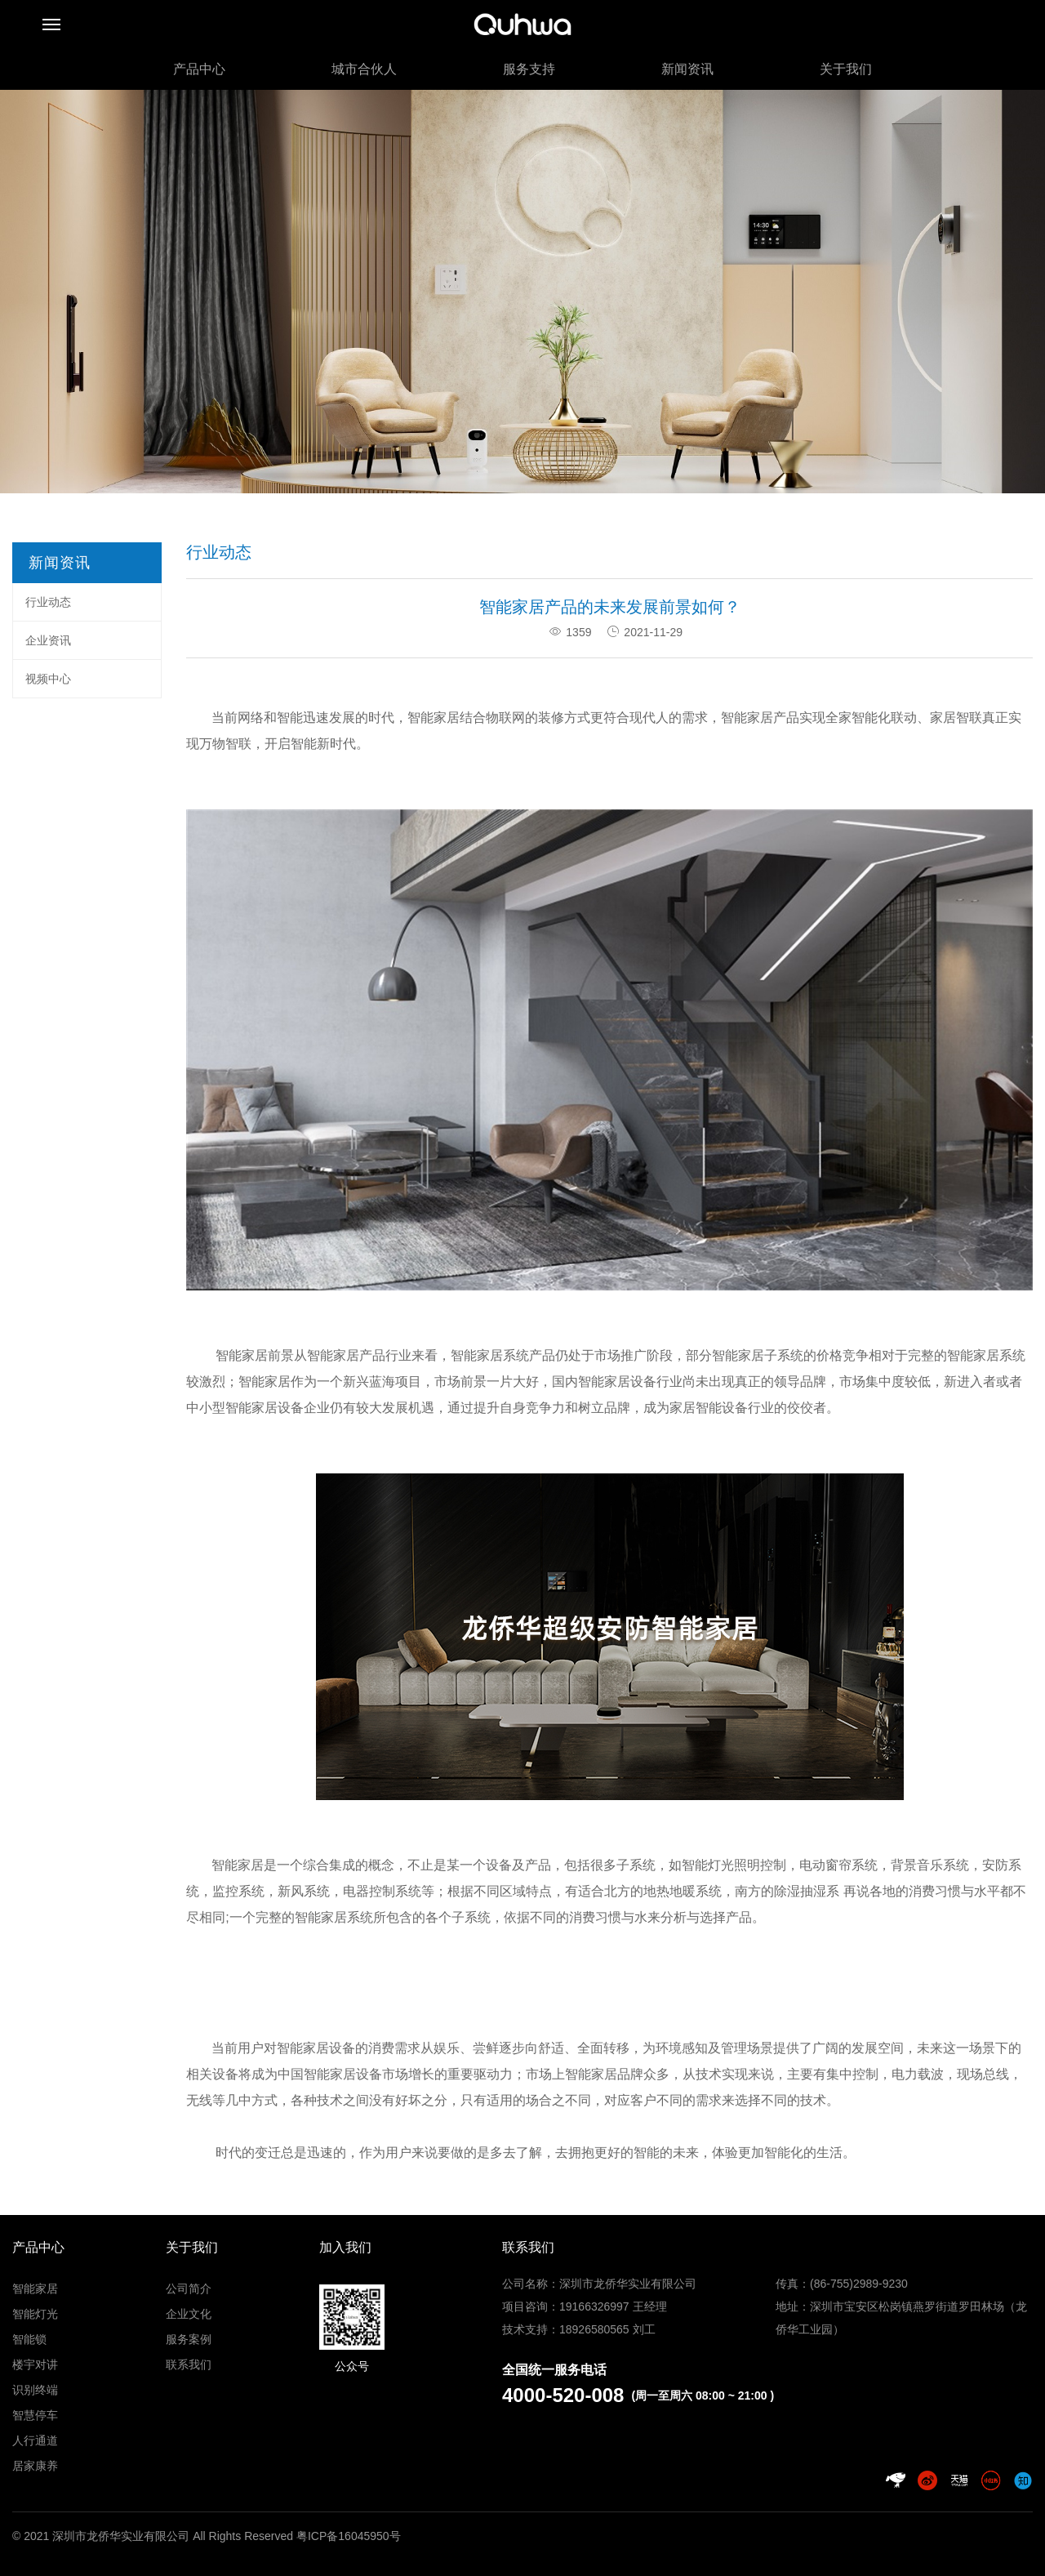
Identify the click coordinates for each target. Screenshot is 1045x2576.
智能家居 (35, 2288)
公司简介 (188, 2288)
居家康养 (35, 2465)
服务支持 (529, 69)
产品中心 (199, 69)
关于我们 (846, 69)
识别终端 (35, 2389)
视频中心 (48, 678)
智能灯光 (35, 2313)
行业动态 (48, 601)
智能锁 (29, 2339)
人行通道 (35, 2440)
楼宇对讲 (35, 2364)
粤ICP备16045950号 (348, 2536)
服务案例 (188, 2339)
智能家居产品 (760, 717)
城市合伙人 (364, 69)
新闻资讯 (687, 69)
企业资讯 (48, 640)
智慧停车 (35, 2415)
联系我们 (188, 2364)
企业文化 (188, 2313)
